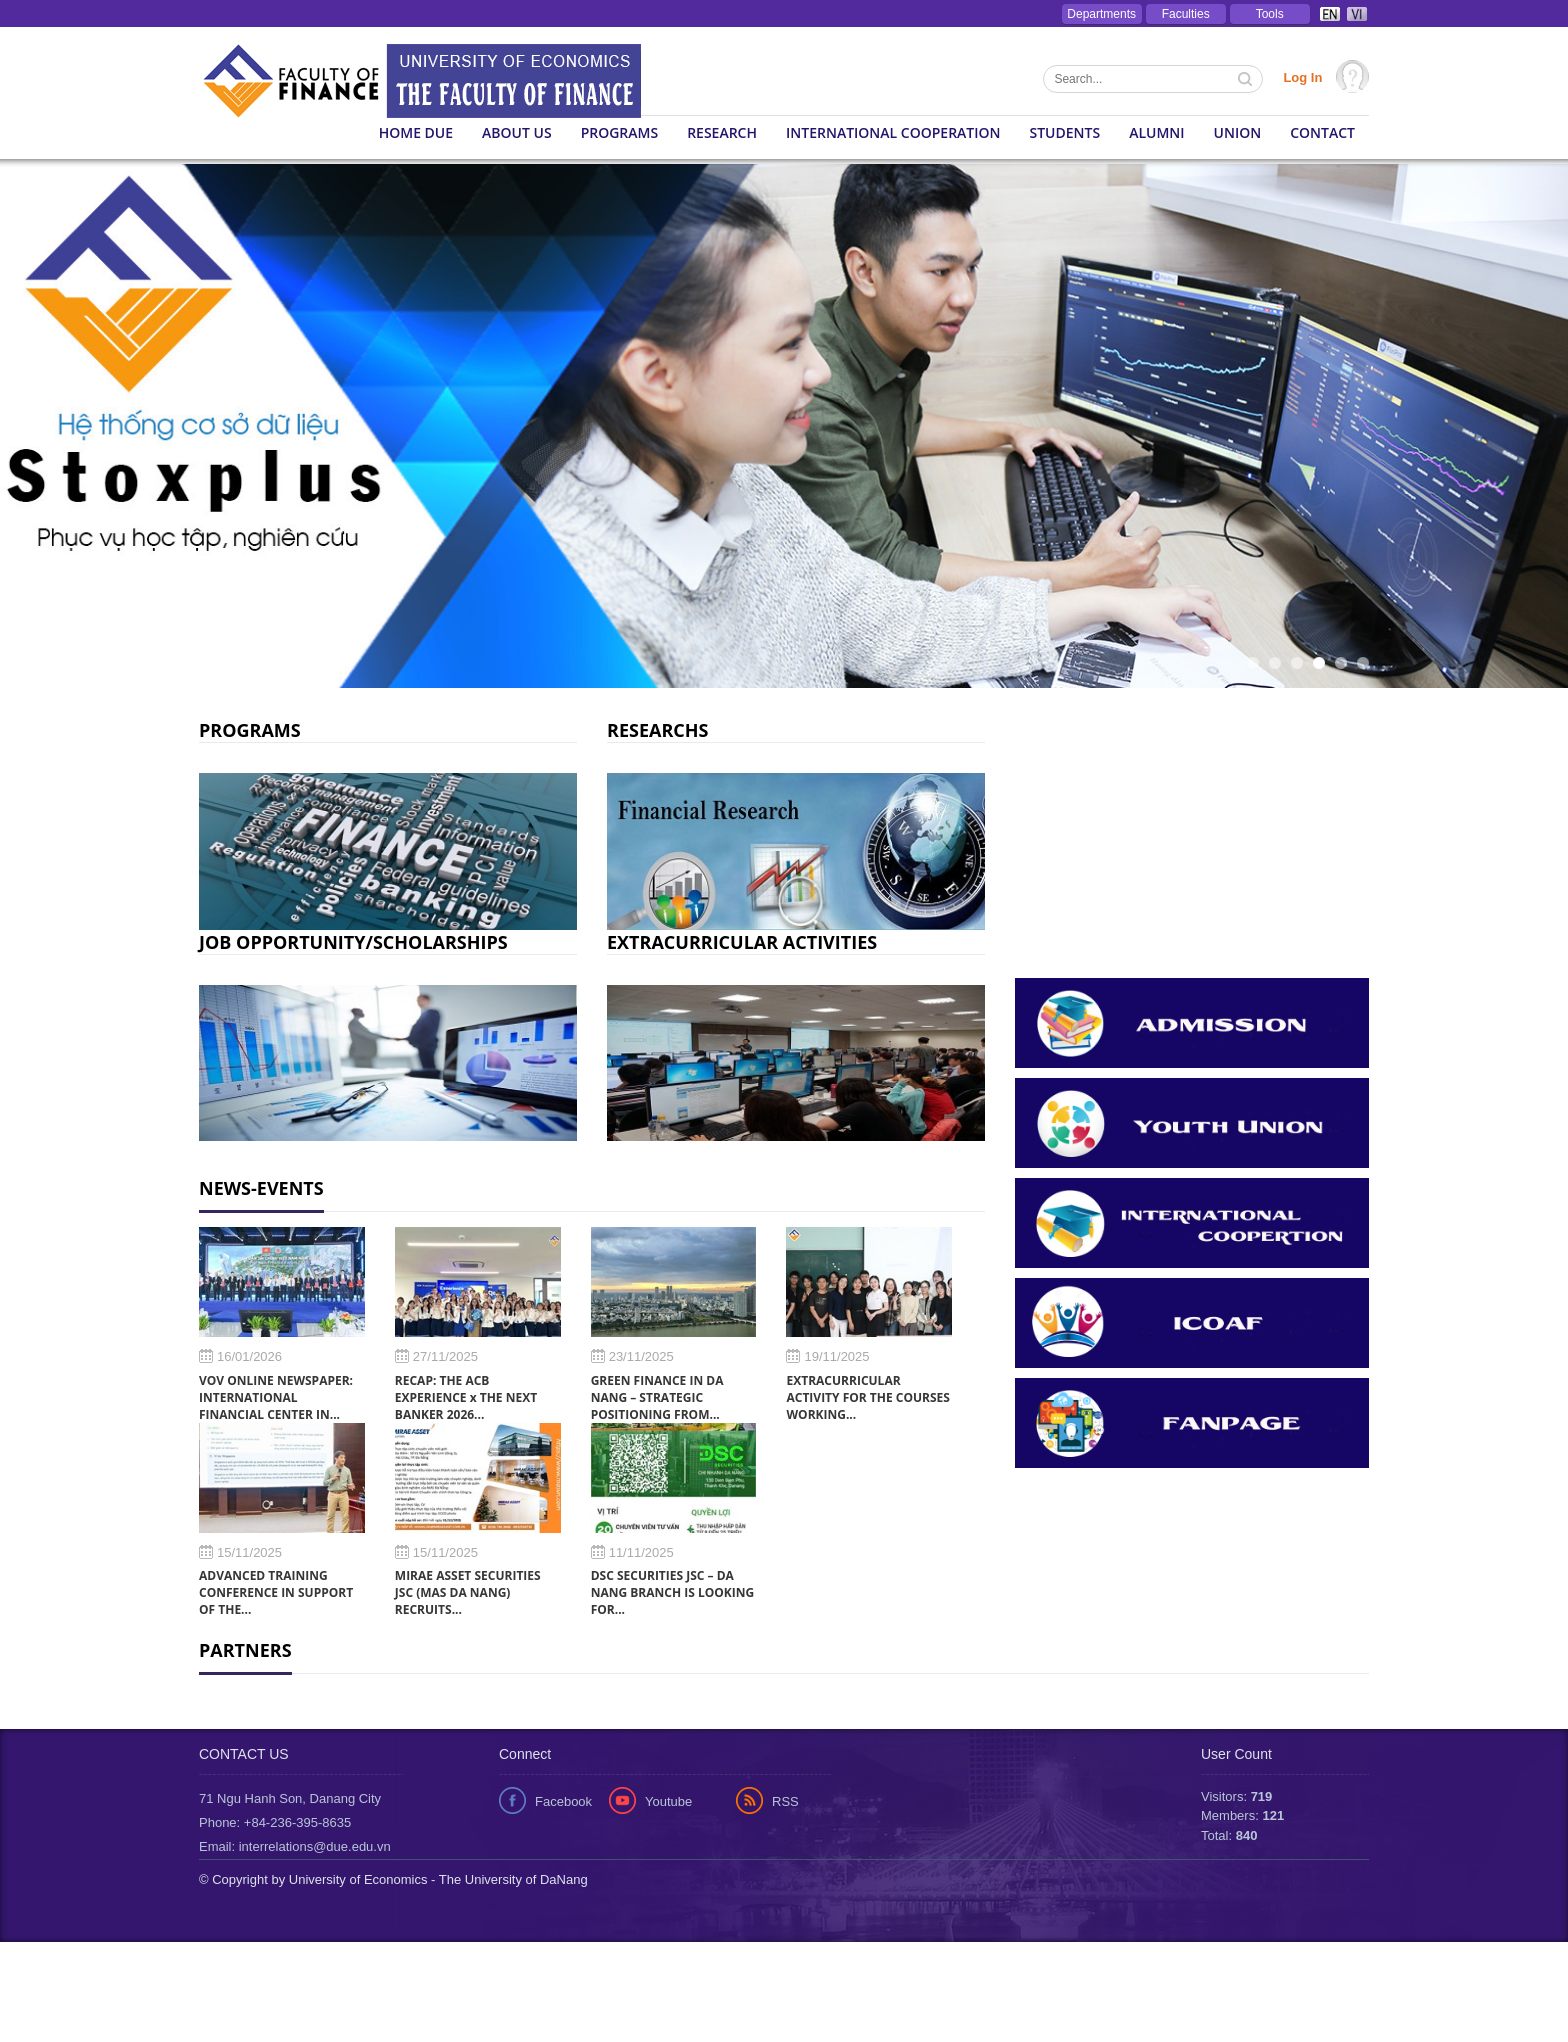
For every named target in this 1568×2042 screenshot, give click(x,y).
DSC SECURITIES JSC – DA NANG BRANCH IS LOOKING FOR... (673, 1592)
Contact (1322, 132)
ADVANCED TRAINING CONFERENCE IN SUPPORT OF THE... (276, 1592)
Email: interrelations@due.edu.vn (295, 1946)
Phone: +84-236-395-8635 (275, 1922)
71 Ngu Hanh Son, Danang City (290, 1898)
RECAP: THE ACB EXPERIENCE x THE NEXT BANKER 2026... (466, 1397)
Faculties (1186, 14)
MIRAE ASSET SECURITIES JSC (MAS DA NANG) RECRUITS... (468, 1592)
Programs (620, 132)
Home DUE (416, 132)
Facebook (563, 1901)
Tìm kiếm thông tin (1247, 81)
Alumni (1156, 132)
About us (517, 132)
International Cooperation (893, 132)
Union (1238, 132)
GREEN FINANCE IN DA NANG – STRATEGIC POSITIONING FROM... (657, 1397)
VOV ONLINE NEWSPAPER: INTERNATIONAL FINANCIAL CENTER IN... (276, 1397)
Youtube (668, 1901)
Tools (1270, 14)
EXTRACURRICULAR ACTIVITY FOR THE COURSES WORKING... (867, 1397)
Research (722, 132)
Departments (1101, 14)
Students (1065, 132)
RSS (785, 1901)
